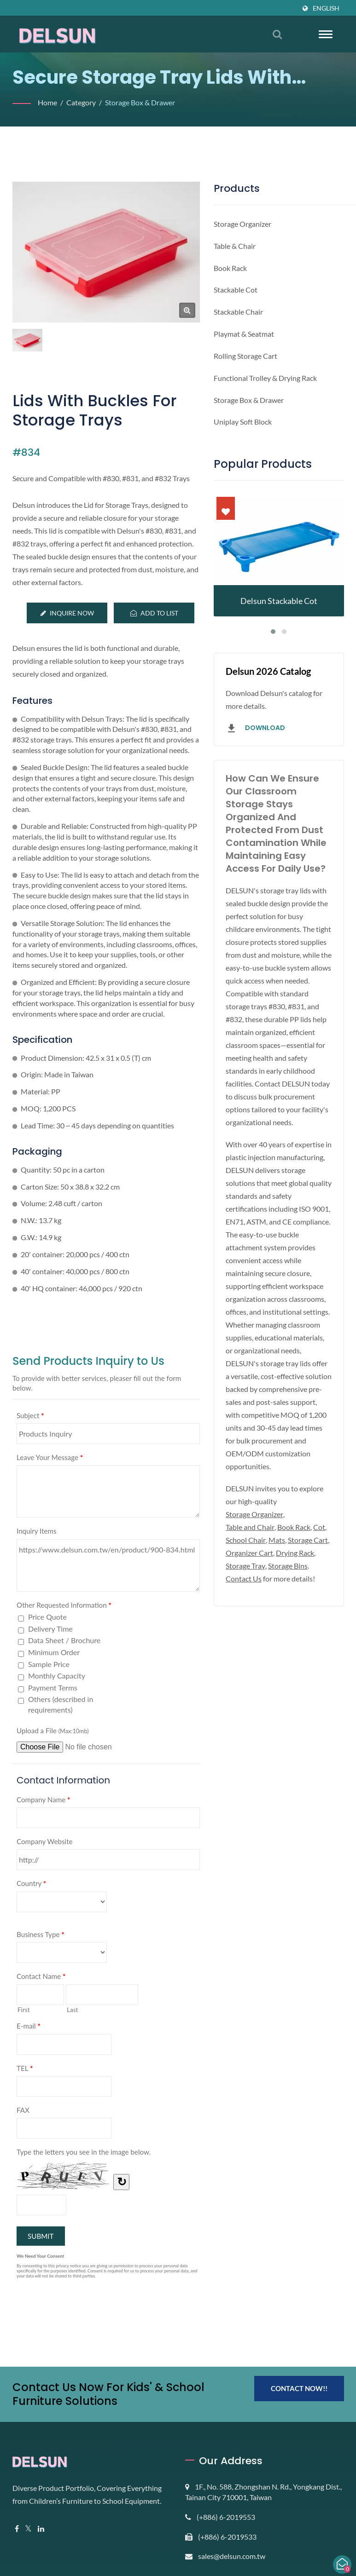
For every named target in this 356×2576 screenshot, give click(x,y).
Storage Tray (291, 1605)
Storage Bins (247, 1618)
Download (255, 729)
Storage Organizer (256, 1553)
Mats (295, 1579)
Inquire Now (66, 613)
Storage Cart (247, 1592)
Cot (231, 1579)
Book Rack (299, 1566)
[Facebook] (17, 2541)
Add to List (154, 613)
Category (83, 102)
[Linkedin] (42, 2541)
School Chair (262, 1579)
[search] (277, 34)
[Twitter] (28, 2541)
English (325, 8)
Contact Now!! (298, 2400)
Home (48, 102)
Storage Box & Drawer (144, 102)
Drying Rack (246, 1605)
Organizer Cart (296, 1592)
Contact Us (290, 1618)
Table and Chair (251, 1566)
